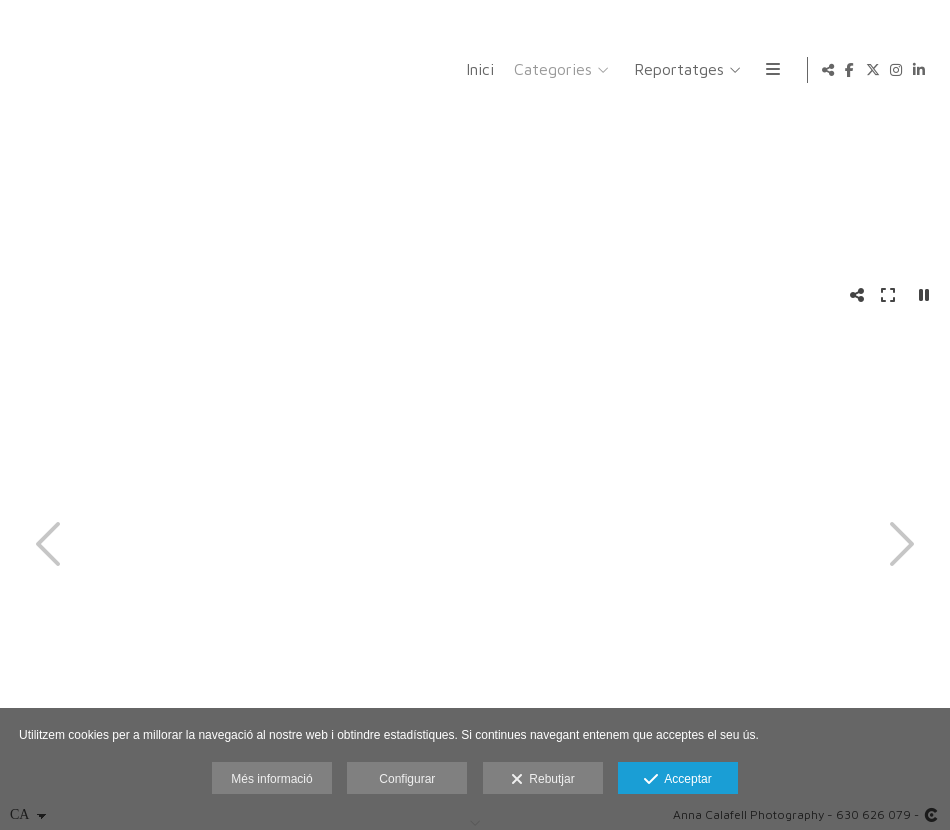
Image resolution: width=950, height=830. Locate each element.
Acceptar (677, 780)
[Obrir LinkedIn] (919, 70)
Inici (477, 69)
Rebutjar (543, 780)
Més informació (271, 779)
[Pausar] (924, 295)
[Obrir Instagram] (896, 70)
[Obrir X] (873, 70)
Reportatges (676, 69)
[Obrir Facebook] (850, 70)
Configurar (407, 779)
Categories (550, 69)
